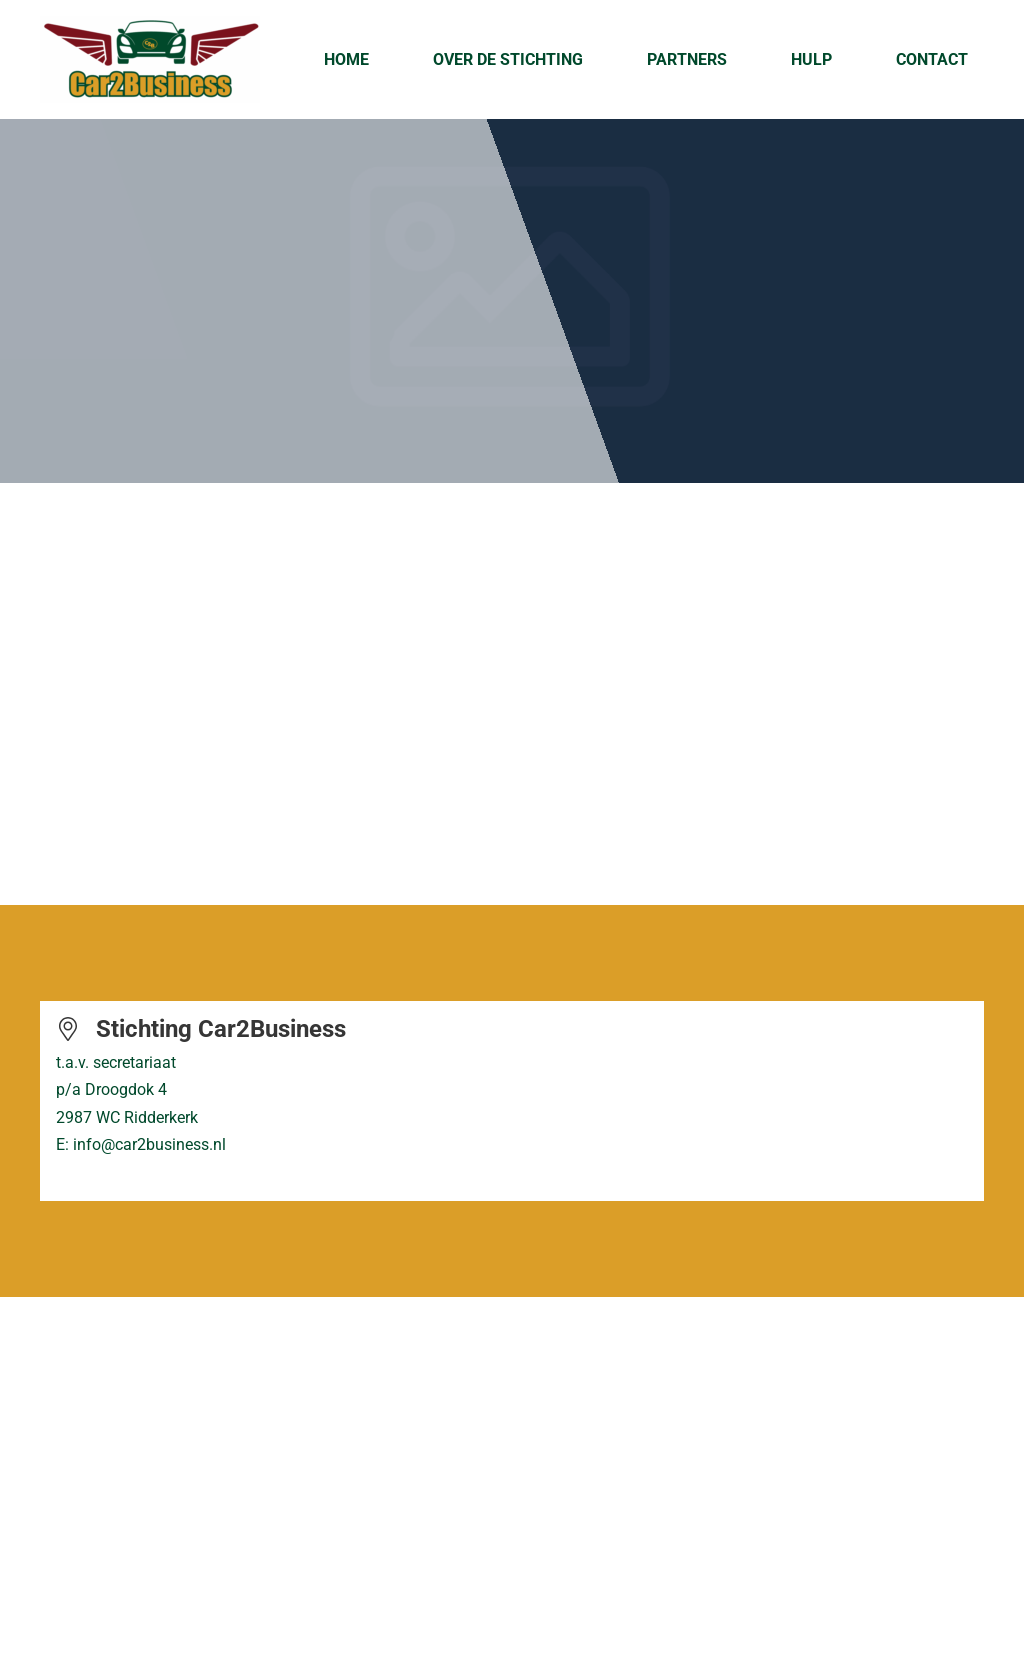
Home (346, 59)
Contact (932, 59)
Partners (687, 59)
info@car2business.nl (149, 1144)
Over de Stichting (508, 59)
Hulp (811, 59)
